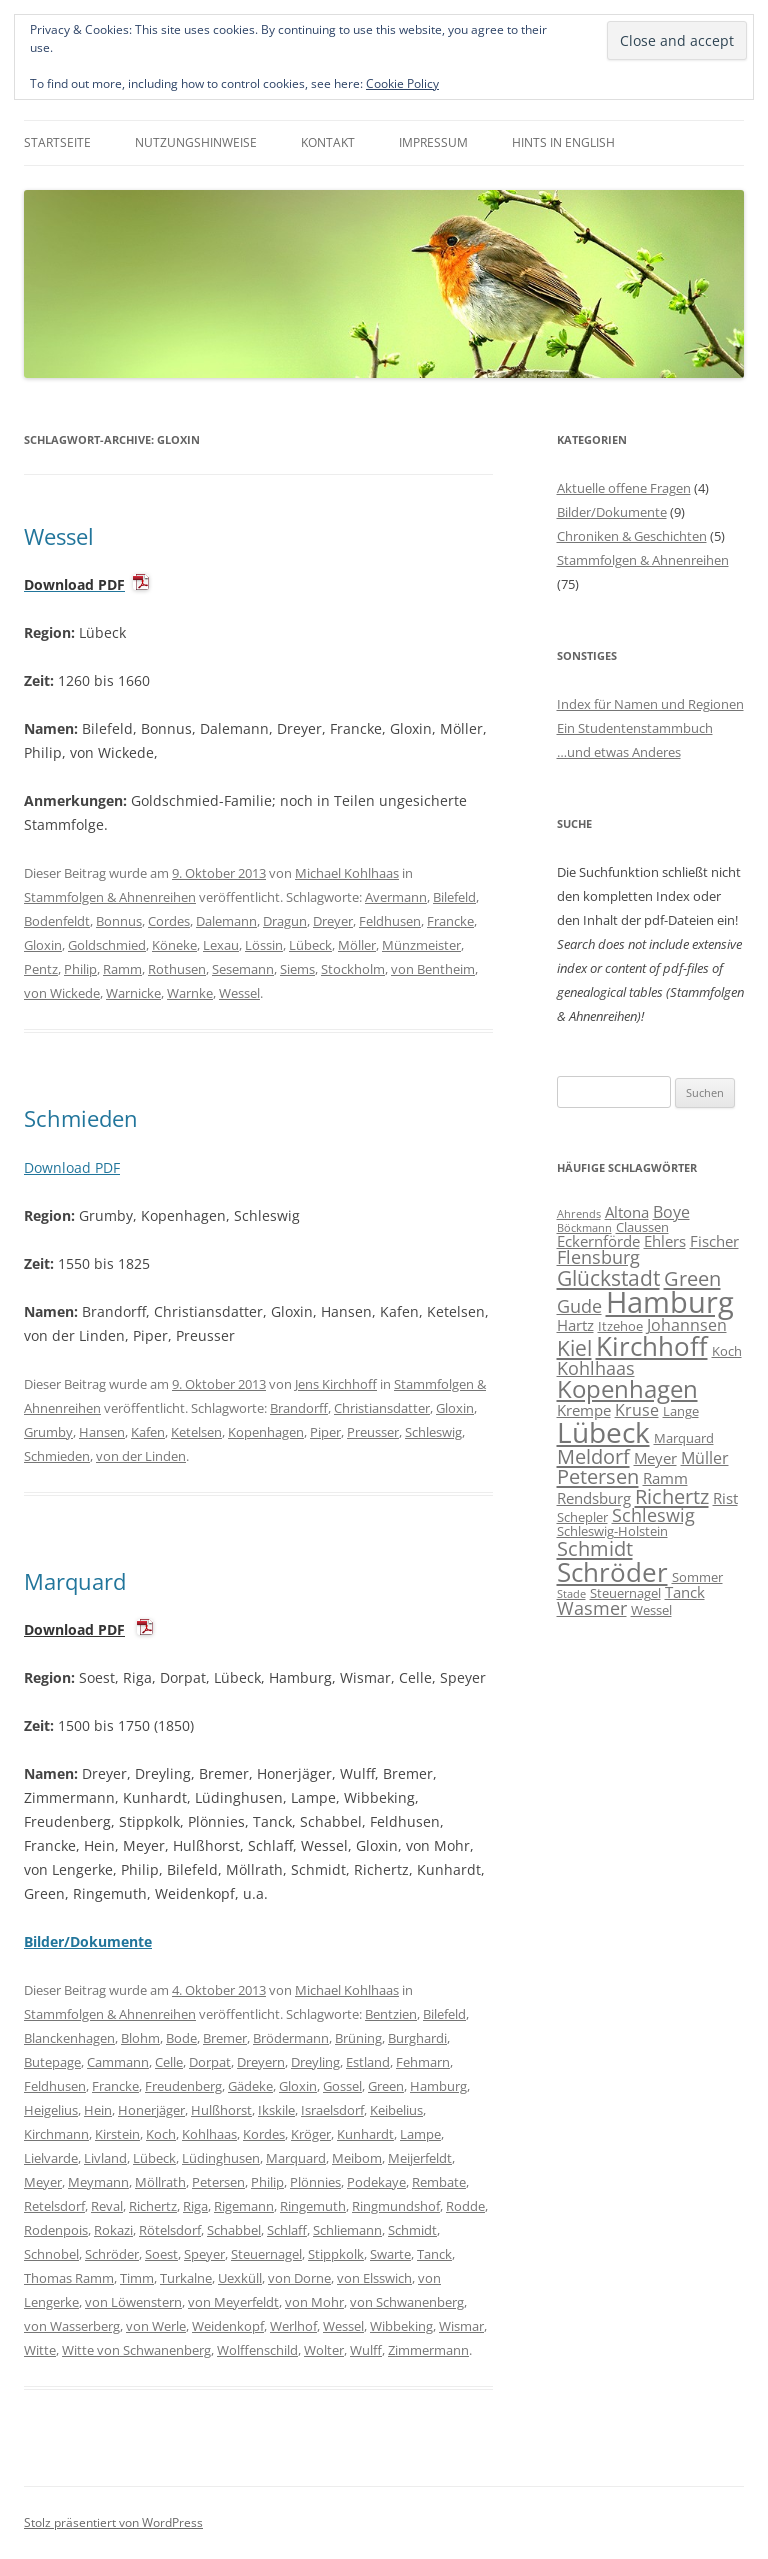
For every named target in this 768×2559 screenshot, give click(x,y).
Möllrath (160, 2182)
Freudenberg (183, 2086)
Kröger (311, 2134)
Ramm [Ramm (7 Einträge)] (665, 1478)
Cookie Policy (402, 83)
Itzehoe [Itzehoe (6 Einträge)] (620, 1326)
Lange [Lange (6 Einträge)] (681, 1411)
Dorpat (210, 2062)
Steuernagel (266, 2254)
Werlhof (293, 2326)
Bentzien (391, 2014)
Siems (297, 969)
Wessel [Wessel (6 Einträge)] (651, 1610)
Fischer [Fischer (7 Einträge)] (714, 1241)
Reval (107, 2206)
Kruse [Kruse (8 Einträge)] (637, 1410)
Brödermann (291, 2038)
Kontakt (328, 142)
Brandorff (299, 1408)
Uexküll (240, 2278)
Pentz (41, 969)
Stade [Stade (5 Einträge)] (571, 1594)
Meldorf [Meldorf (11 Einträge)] (593, 1456)
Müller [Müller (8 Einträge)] (705, 1458)
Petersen (218, 2182)
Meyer (43, 2182)
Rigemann (244, 2206)
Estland (368, 2062)
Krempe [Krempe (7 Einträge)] (584, 1410)
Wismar (461, 2326)
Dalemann (226, 921)
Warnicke (133, 993)
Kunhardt (365, 2134)
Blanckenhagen (69, 2038)
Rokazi (113, 2230)
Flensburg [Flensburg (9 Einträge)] (598, 1257)
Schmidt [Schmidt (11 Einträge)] (595, 1548)
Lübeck (310, 945)
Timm (137, 2278)
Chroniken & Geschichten (632, 536)
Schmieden (81, 1118)
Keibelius (396, 2110)
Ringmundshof (396, 2206)
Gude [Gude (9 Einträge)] (579, 1306)
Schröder (112, 2254)
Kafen (148, 1432)
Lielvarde (51, 2158)
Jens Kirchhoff (336, 1384)
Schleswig (433, 1432)
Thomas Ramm (69, 2278)
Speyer (204, 2254)
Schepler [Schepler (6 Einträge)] (582, 1517)
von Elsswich (374, 2278)
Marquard (75, 1581)
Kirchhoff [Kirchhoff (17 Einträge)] (652, 1346)
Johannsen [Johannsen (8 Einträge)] (687, 1325)
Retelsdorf (54, 2206)
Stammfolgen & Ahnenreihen (110, 897)
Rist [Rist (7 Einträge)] (725, 1498)
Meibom (357, 2158)
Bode (181, 2038)
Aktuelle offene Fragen (624, 488)
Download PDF (72, 1167)
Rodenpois (56, 2230)
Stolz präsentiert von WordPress (113, 2522)
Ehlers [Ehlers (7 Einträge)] (665, 1241)
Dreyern (261, 2062)
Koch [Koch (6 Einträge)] (727, 1351)
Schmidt (412, 2230)
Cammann (118, 2062)
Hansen (102, 1432)
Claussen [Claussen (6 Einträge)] (642, 1227)
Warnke (190, 993)
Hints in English (563, 142)
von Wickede (62, 993)
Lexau (221, 945)
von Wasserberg (72, 2326)
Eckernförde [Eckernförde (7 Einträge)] (598, 1241)
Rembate (439, 2182)
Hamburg (438, 2086)
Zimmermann (428, 2350)
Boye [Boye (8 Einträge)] (671, 1212)
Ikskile (276, 2110)
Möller (357, 945)
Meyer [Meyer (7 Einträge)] (655, 1458)
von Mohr (314, 2302)
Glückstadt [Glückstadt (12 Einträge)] (608, 1277)
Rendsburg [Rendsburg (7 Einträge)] (594, 1498)
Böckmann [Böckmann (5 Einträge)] (584, 1228)
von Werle (156, 2326)
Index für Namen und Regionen (650, 704)
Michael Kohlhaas (347, 873)
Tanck (434, 2254)
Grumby (48, 1432)
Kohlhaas (209, 2134)
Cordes (169, 921)
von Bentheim (433, 969)
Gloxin (43, 945)
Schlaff (287, 2230)
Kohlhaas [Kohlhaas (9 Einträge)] (596, 1368)
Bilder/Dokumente (612, 512)
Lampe (420, 2134)
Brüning (358, 2038)
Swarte (390, 2254)
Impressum (433, 142)
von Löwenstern (133, 2302)
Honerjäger (151, 2110)
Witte (40, 2350)
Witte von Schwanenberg (136, 2350)
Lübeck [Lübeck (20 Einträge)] (603, 1432)
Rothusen (177, 969)
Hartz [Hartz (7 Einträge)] (575, 1325)
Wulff (366, 2350)
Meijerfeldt (420, 2158)
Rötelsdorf (170, 2230)
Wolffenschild (257, 2350)
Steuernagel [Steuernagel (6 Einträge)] (625, 1593)
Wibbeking (401, 2326)
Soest (161, 2254)
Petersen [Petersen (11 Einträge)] (598, 1476)
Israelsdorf (332, 2110)
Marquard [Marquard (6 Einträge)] (684, 1438)
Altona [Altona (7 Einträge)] (627, 1212)
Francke (450, 921)
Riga (195, 2206)
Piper (325, 1432)
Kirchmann (56, 2134)
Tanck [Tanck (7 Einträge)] (685, 1592)
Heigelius (51, 2110)
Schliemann (347, 2230)
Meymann (98, 2182)
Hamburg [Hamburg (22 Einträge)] (670, 1302)
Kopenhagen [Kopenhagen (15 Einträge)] (627, 1388)
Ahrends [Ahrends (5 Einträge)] (579, 1214)
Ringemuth (313, 2206)
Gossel (342, 2086)
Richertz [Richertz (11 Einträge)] (672, 1496)
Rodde (465, 2206)
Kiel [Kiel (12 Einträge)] (574, 1347)
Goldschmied (107, 945)
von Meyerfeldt (233, 2302)
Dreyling (315, 2062)
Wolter (324, 2350)
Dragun (285, 921)
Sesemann (243, 969)
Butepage (52, 2062)
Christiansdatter (382, 1408)
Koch (161, 2134)
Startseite (57, 142)
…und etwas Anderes (619, 752)
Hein (98, 2110)
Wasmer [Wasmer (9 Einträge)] (592, 1608)
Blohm (140, 2038)
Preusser (373, 1432)
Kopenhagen (266, 1432)
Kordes (264, 2134)
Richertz (153, 2206)
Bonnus (119, 921)
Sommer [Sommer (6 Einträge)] (697, 1577)
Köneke (174, 945)
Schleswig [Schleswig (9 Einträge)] (653, 1515)
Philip (80, 969)
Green (386, 2086)
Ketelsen (196, 1432)
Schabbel (234, 2230)
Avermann (396, 897)
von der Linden (141, 1456)
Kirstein (117, 2134)
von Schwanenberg (407, 2302)
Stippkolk (336, 2254)
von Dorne (299, 2278)
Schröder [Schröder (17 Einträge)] (612, 1572)
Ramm (122, 969)
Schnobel (51, 2254)
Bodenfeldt (57, 921)
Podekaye (376, 2182)
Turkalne (186, 2278)
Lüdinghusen (221, 2158)
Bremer (225, 2038)
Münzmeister (421, 945)
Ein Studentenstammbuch (635, 728)
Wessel (59, 536)
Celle (169, 2062)
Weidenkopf (228, 2326)
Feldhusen (390, 921)
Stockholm (353, 969)
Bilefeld (454, 897)
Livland (105, 2158)
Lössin (264, 945)
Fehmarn (423, 2062)
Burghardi (417, 2038)
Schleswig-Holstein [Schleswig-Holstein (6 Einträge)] (612, 1531)
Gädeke (250, 2086)
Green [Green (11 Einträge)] (692, 1278)
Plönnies (315, 2182)
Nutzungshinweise (196, 142)
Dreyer (333, 921)
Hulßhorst (221, 2110)
